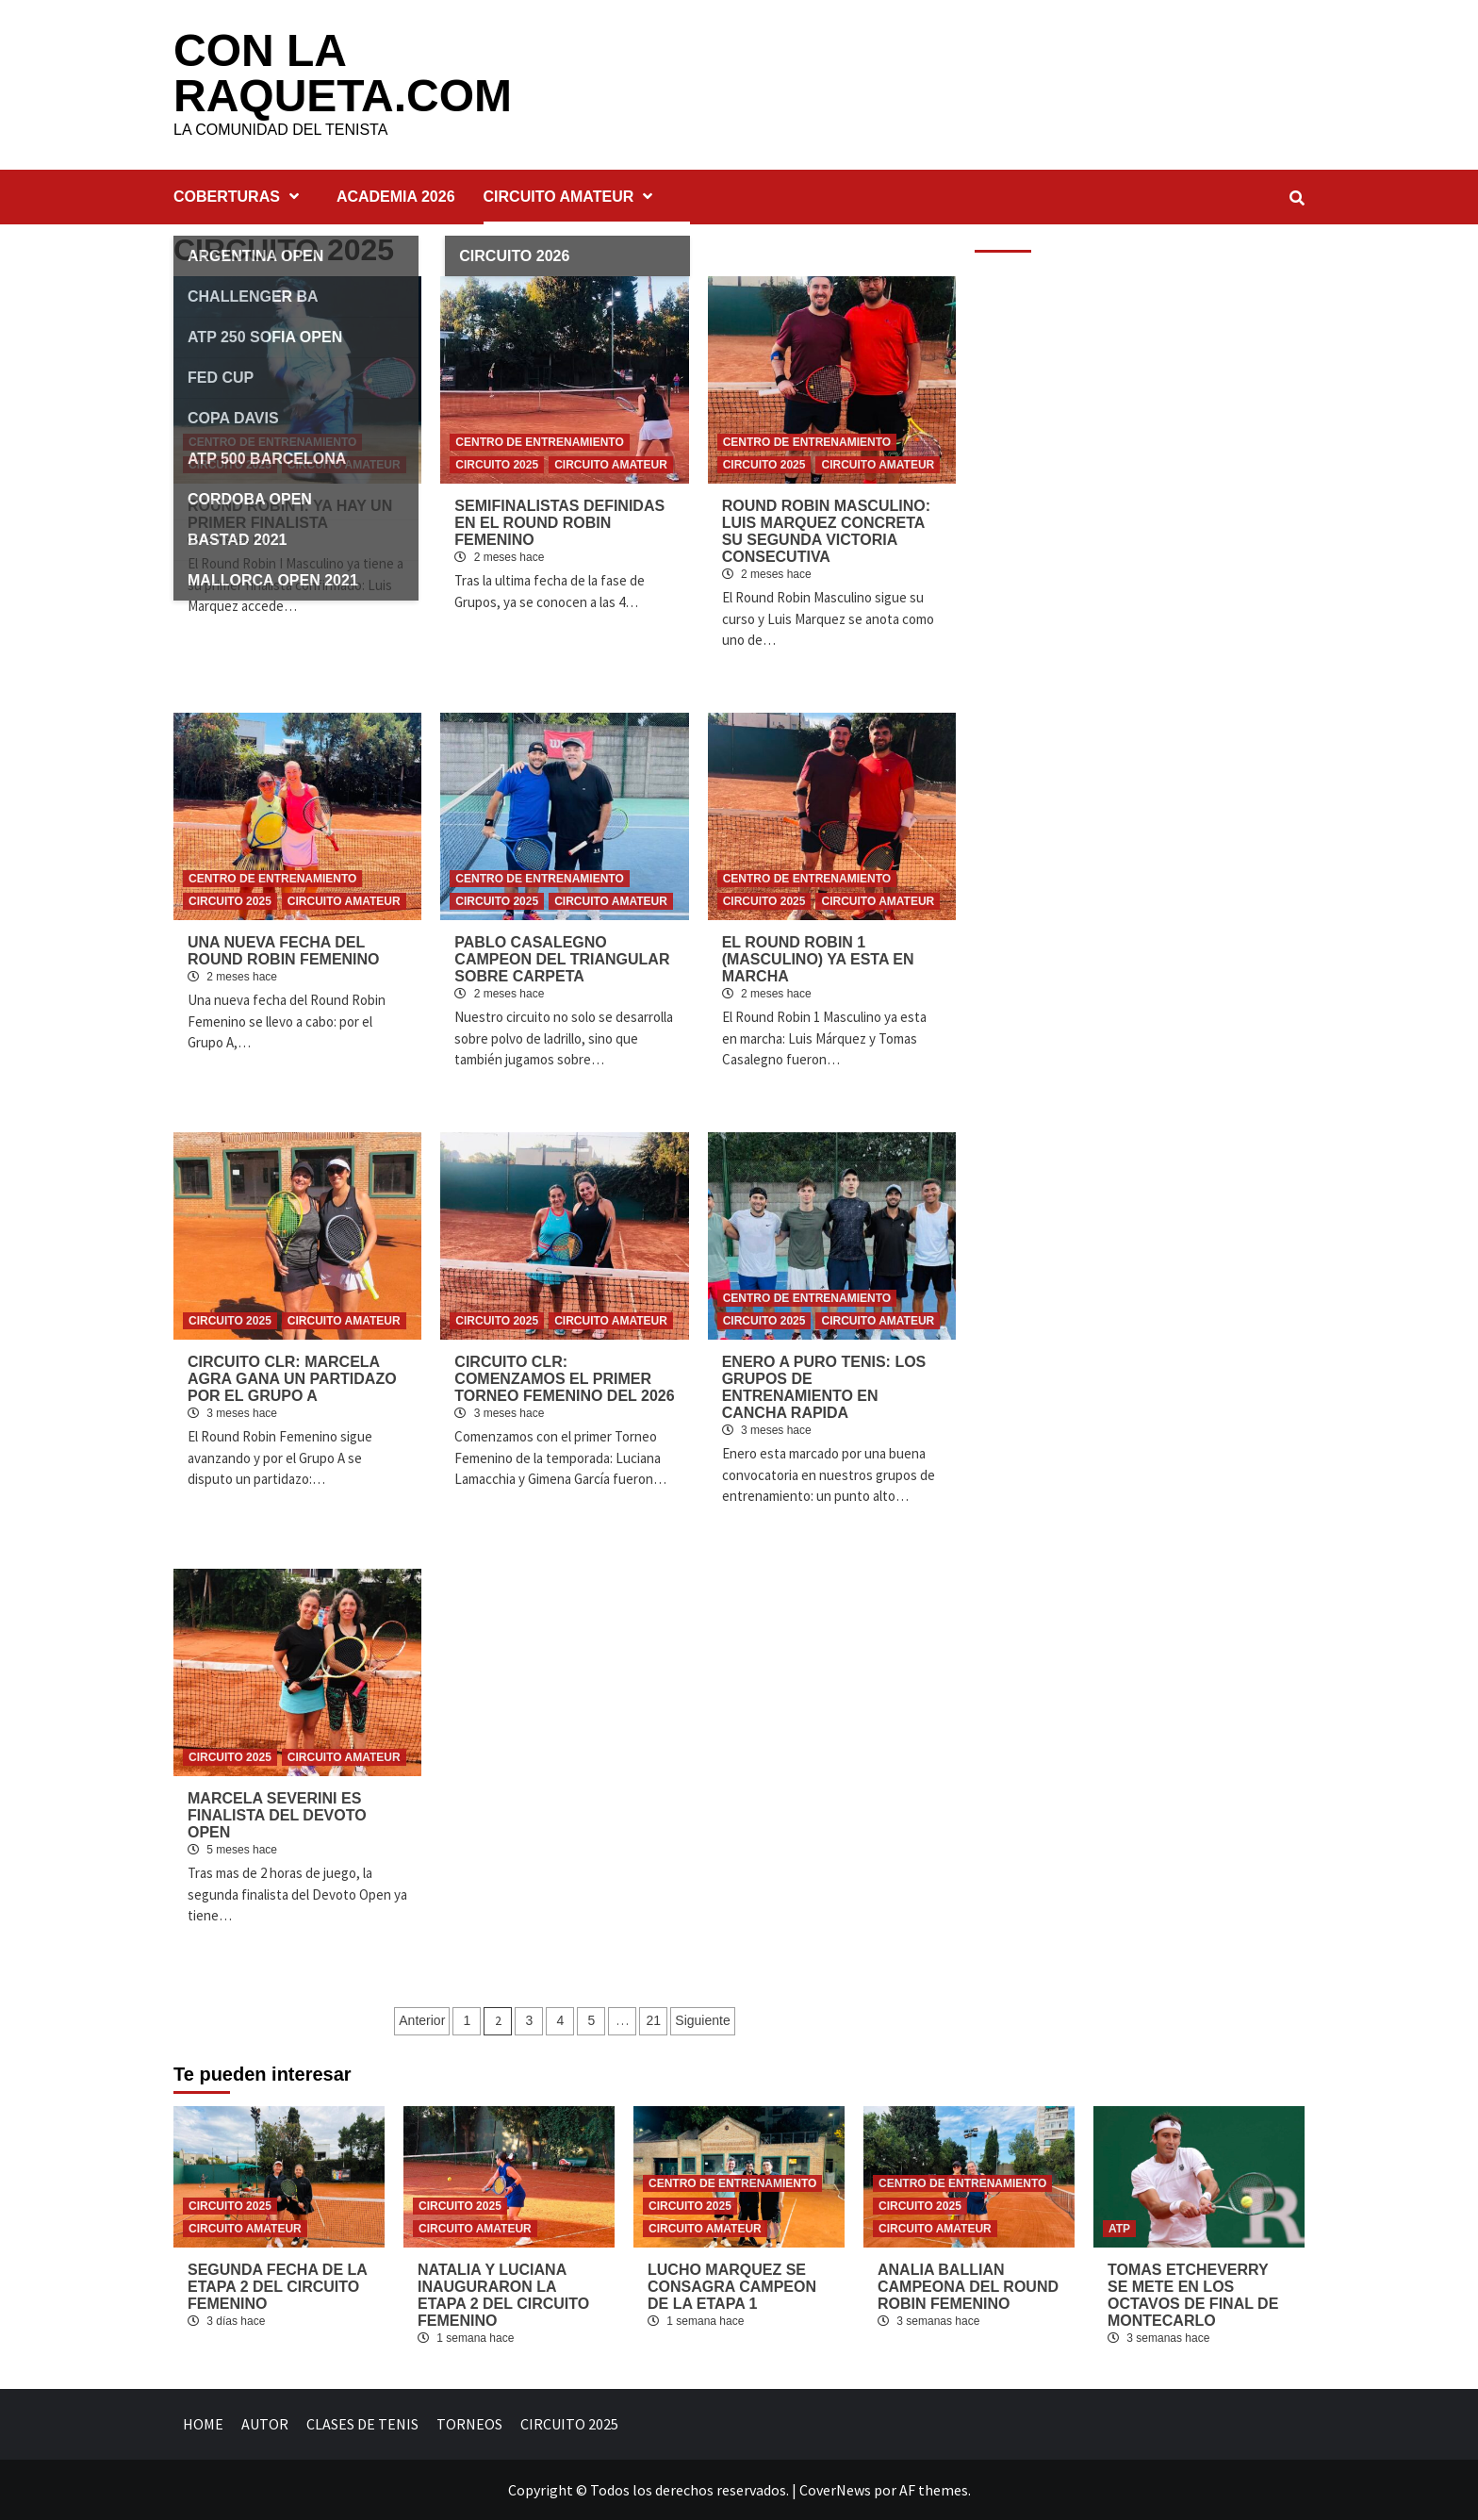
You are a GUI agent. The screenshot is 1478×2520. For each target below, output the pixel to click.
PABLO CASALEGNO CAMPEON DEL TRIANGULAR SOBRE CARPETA (561, 959)
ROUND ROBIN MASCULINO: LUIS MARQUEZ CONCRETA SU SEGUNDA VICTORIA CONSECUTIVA (826, 531)
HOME (203, 2423)
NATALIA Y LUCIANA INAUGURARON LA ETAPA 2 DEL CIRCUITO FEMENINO (503, 2295)
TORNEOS (469, 2423)
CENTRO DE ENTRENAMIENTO (272, 442)
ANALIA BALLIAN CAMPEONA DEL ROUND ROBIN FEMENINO (968, 2287)
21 (654, 2020)
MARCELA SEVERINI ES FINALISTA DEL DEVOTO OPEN (277, 1815)
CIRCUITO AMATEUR (573, 197)
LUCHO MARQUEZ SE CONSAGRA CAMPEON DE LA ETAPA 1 (732, 2287)
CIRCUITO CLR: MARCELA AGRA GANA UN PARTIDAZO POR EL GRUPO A (292, 1379)
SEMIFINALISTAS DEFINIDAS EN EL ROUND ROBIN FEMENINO (559, 523)
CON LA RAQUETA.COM (342, 73)
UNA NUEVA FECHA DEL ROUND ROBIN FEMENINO (284, 950)
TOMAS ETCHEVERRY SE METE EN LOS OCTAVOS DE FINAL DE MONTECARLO (1193, 2295)
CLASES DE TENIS (362, 2423)
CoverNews (835, 2489)
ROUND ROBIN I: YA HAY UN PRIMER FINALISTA (290, 514)
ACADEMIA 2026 (396, 197)
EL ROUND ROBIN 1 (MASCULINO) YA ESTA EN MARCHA (818, 959)
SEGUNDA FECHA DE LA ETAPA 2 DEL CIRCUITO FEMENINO (277, 2287)
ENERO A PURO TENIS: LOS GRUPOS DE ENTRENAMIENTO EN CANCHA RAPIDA (824, 1387)
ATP (1119, 2228)
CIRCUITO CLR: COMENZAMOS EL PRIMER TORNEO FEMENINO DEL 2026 (564, 1379)
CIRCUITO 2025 (230, 464)
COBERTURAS (240, 197)
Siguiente (702, 2020)
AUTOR (264, 2423)
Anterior (422, 2020)
